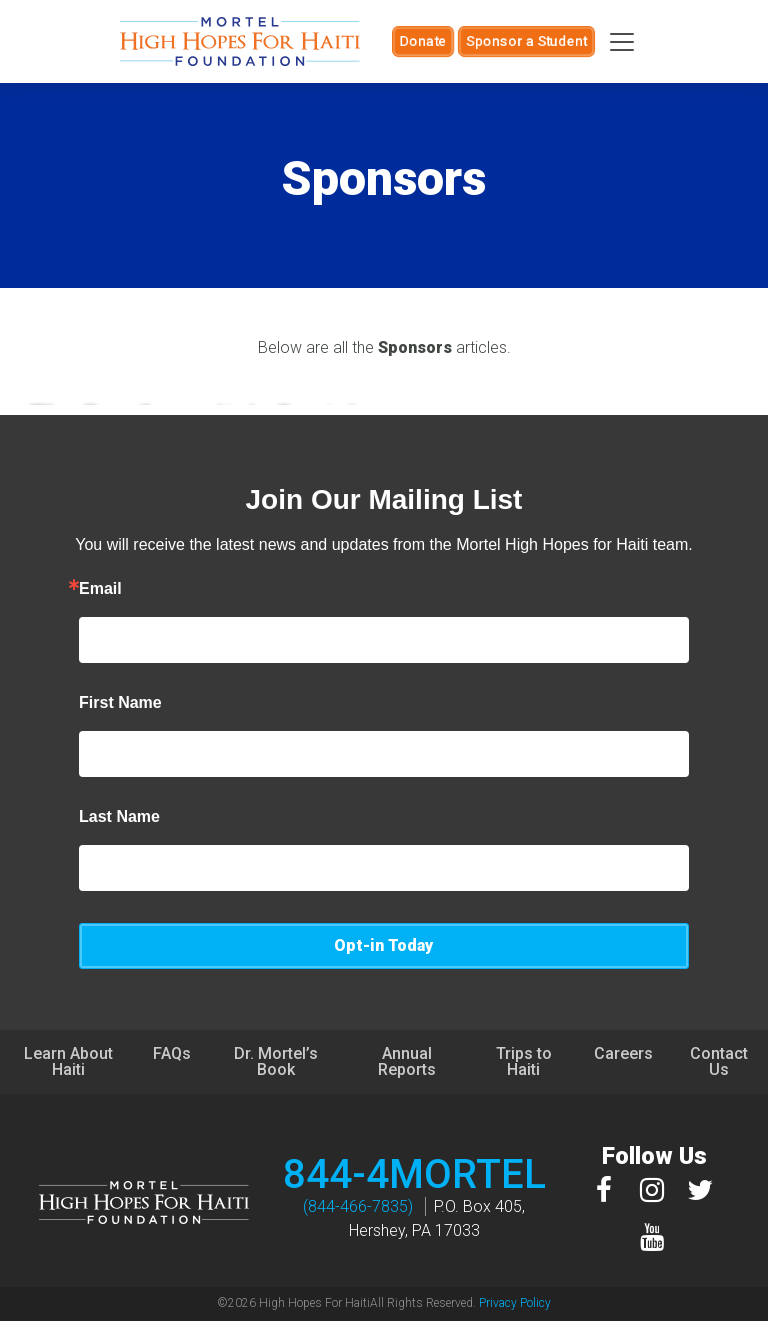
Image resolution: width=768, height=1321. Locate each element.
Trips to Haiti (524, 1061)
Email (100, 589)
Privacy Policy (515, 1303)
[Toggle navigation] (622, 42)
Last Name (119, 817)
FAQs (172, 1053)
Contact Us (719, 1061)
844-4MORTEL (414, 1174)
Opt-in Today (383, 945)
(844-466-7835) (358, 1206)
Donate (423, 41)
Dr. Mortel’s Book (276, 1061)
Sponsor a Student (526, 41)
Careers (623, 1053)
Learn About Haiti (68, 1061)
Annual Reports (407, 1061)
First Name (120, 703)
